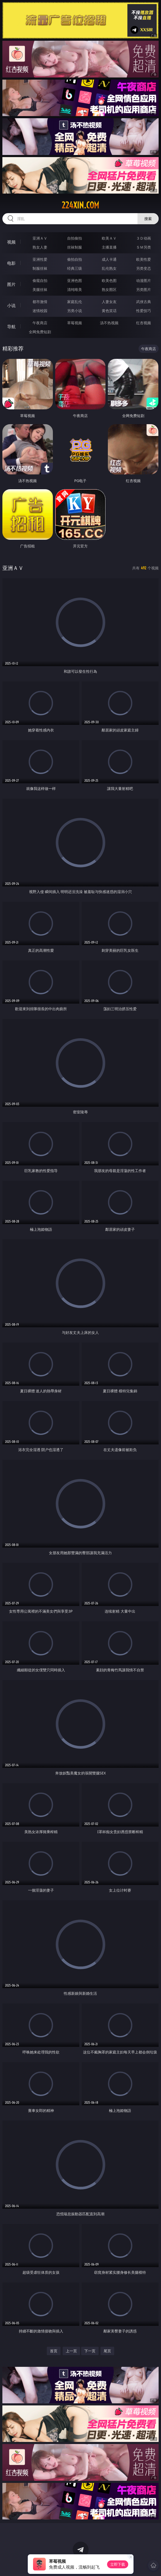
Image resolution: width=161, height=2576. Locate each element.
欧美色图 (109, 280)
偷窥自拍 (40, 280)
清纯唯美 (74, 289)
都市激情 (40, 301)
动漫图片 (143, 280)
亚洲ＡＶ (40, 238)
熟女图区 (109, 289)
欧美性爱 (143, 259)
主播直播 (109, 247)
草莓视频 (74, 322)
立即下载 (117, 2564)
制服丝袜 (40, 268)
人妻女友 (109, 301)
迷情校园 (40, 310)
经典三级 (74, 268)
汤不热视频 (109, 322)
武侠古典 (143, 301)
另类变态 (143, 268)
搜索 (148, 218)
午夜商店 (40, 322)
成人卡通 (109, 259)
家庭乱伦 (74, 301)
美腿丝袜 (40, 289)
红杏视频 (143, 322)
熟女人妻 (40, 247)
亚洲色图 (74, 280)
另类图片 (143, 289)
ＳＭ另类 (143, 247)
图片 (11, 284)
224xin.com (80, 205)
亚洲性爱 (40, 259)
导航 (11, 327)
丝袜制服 (74, 247)
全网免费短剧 (40, 331)
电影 (11, 263)
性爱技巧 (143, 310)
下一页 (89, 2350)
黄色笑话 (109, 310)
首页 (53, 2350)
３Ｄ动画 (143, 238)
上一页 (71, 2350)
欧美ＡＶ (109, 238)
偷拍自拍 (74, 259)
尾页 (107, 2350)
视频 (11, 242)
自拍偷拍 (74, 238)
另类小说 (74, 310)
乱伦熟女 (109, 268)
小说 (11, 305)
